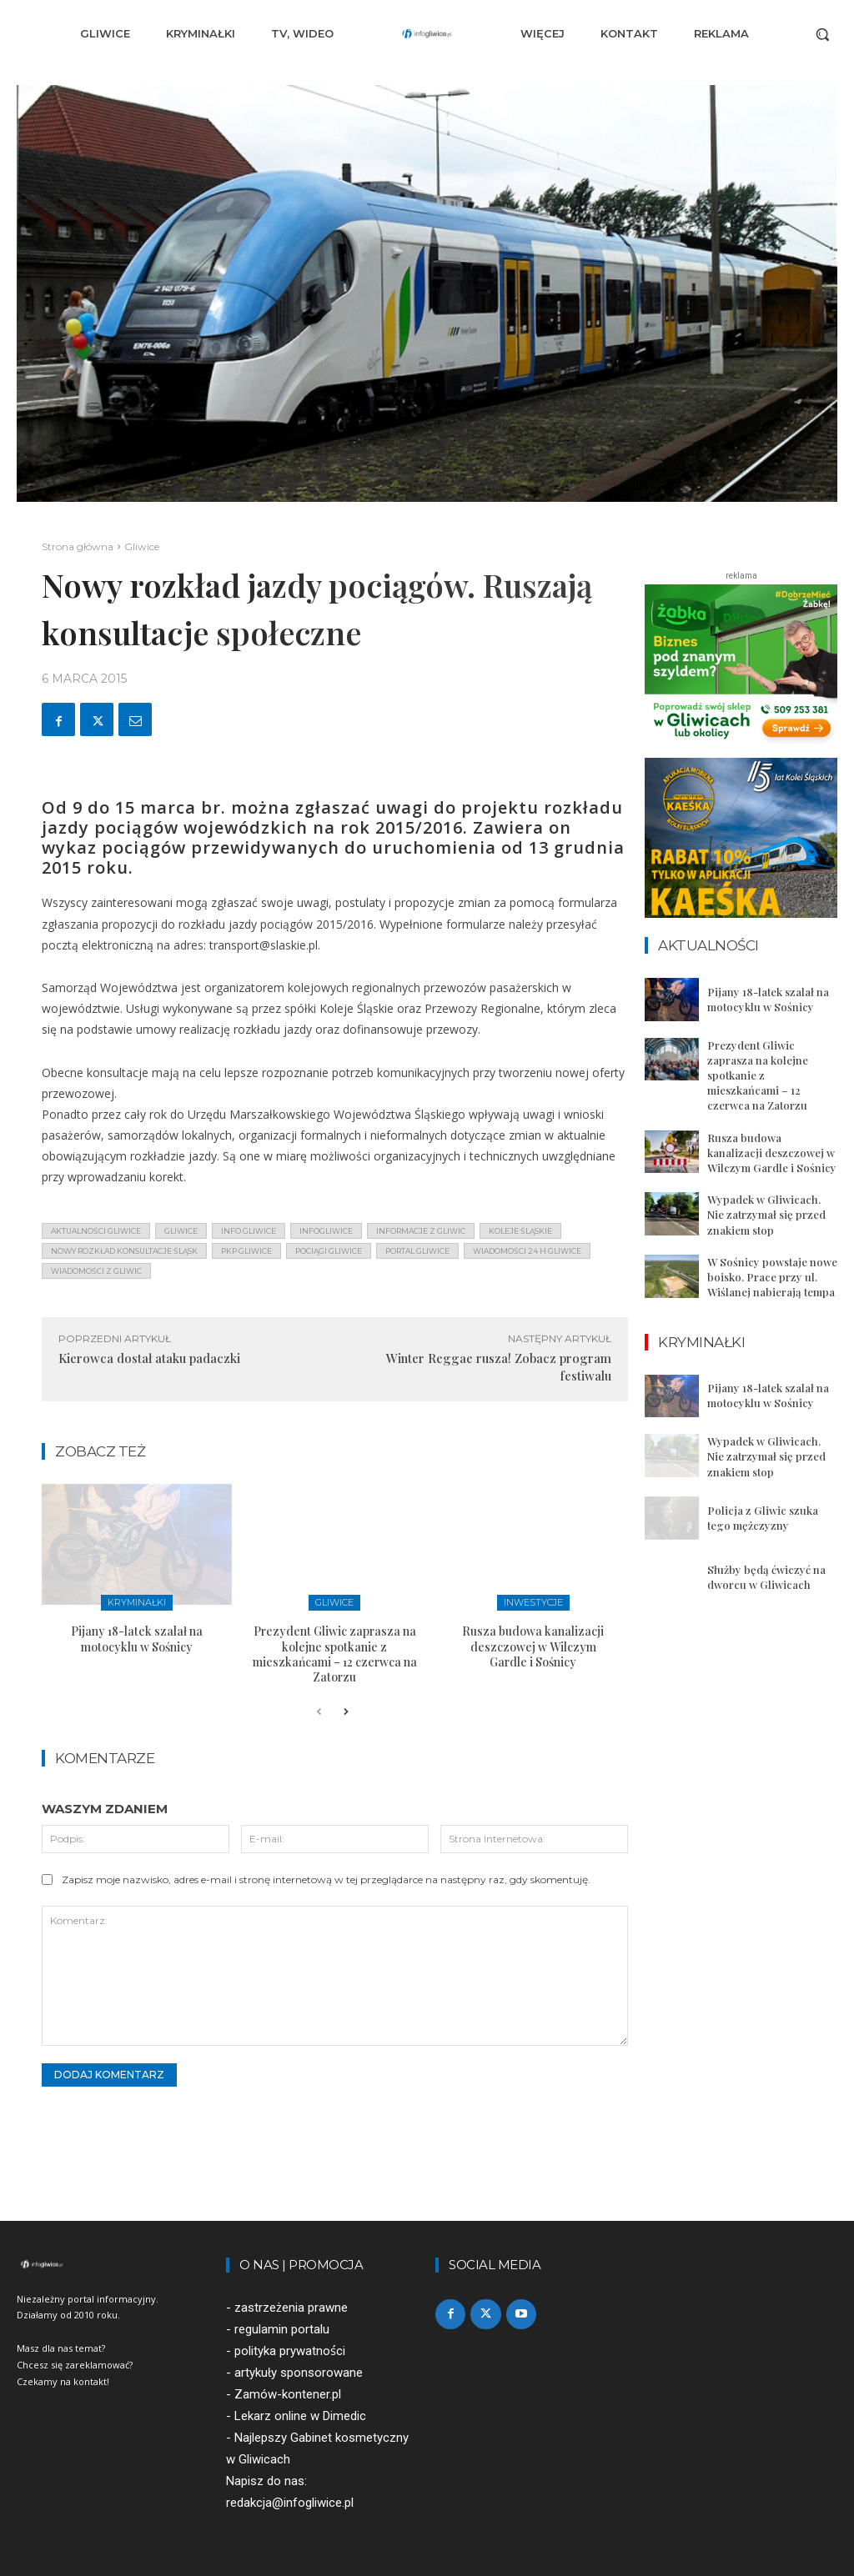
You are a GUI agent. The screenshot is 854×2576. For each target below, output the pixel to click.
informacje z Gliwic (420, 1230)
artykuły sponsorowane (298, 2372)
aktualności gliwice (96, 1230)
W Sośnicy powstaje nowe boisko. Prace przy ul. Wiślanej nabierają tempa (772, 1277)
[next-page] (345, 1712)
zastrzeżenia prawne (291, 2307)
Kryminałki (137, 1602)
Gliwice (141, 546)
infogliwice (326, 1230)
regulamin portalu (281, 2329)
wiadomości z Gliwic (96, 1270)
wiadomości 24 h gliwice (527, 1250)
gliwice (181, 1230)
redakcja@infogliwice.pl (290, 2503)
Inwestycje (533, 1602)
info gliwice (248, 1230)
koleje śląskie (520, 1230)
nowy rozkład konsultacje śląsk (124, 1250)
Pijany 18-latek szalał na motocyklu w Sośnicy (137, 1638)
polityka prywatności (289, 2350)
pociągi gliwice (328, 1250)
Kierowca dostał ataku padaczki (149, 1358)
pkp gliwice (246, 1250)
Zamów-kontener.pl (287, 2394)
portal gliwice (417, 1250)
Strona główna (77, 546)
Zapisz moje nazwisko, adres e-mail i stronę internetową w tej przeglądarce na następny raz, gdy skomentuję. (326, 1879)
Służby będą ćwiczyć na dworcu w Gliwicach (766, 1576)
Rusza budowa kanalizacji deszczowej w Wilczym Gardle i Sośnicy (533, 1646)
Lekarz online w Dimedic (300, 2416)
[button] (822, 34)
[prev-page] (319, 1712)
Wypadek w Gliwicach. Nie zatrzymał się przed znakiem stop (766, 1214)
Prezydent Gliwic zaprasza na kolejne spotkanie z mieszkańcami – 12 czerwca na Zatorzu (335, 1654)
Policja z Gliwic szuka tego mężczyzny (762, 1517)
